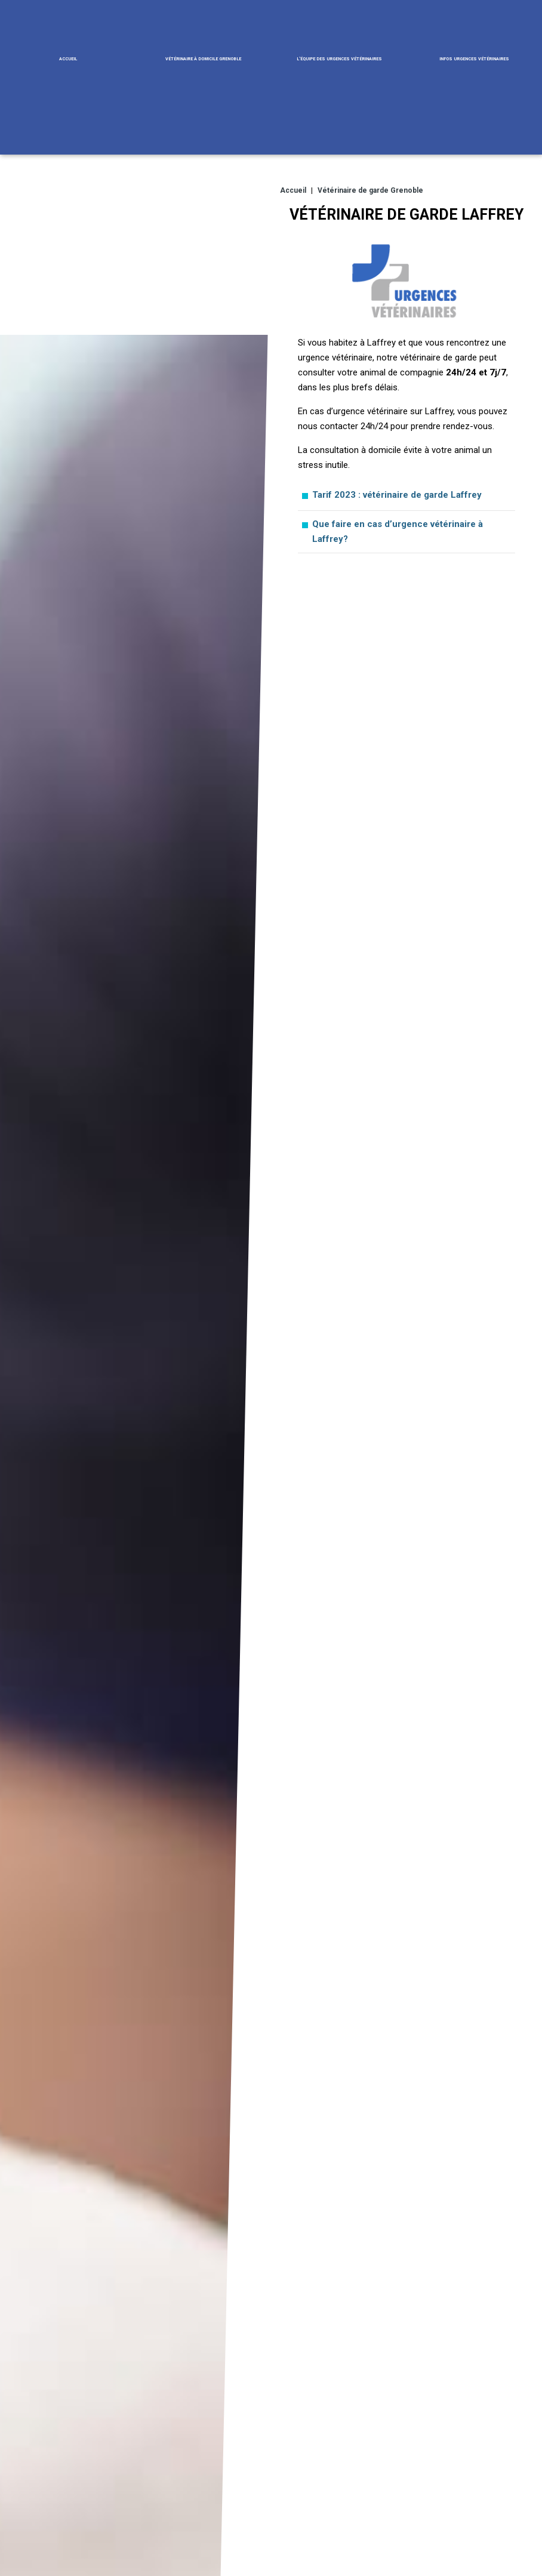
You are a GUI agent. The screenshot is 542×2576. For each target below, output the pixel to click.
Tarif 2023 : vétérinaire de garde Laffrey (397, 493)
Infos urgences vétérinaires (474, 58)
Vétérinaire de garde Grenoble (370, 188)
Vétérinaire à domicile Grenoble (203, 58)
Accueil (68, 58)
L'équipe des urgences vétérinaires (339, 58)
